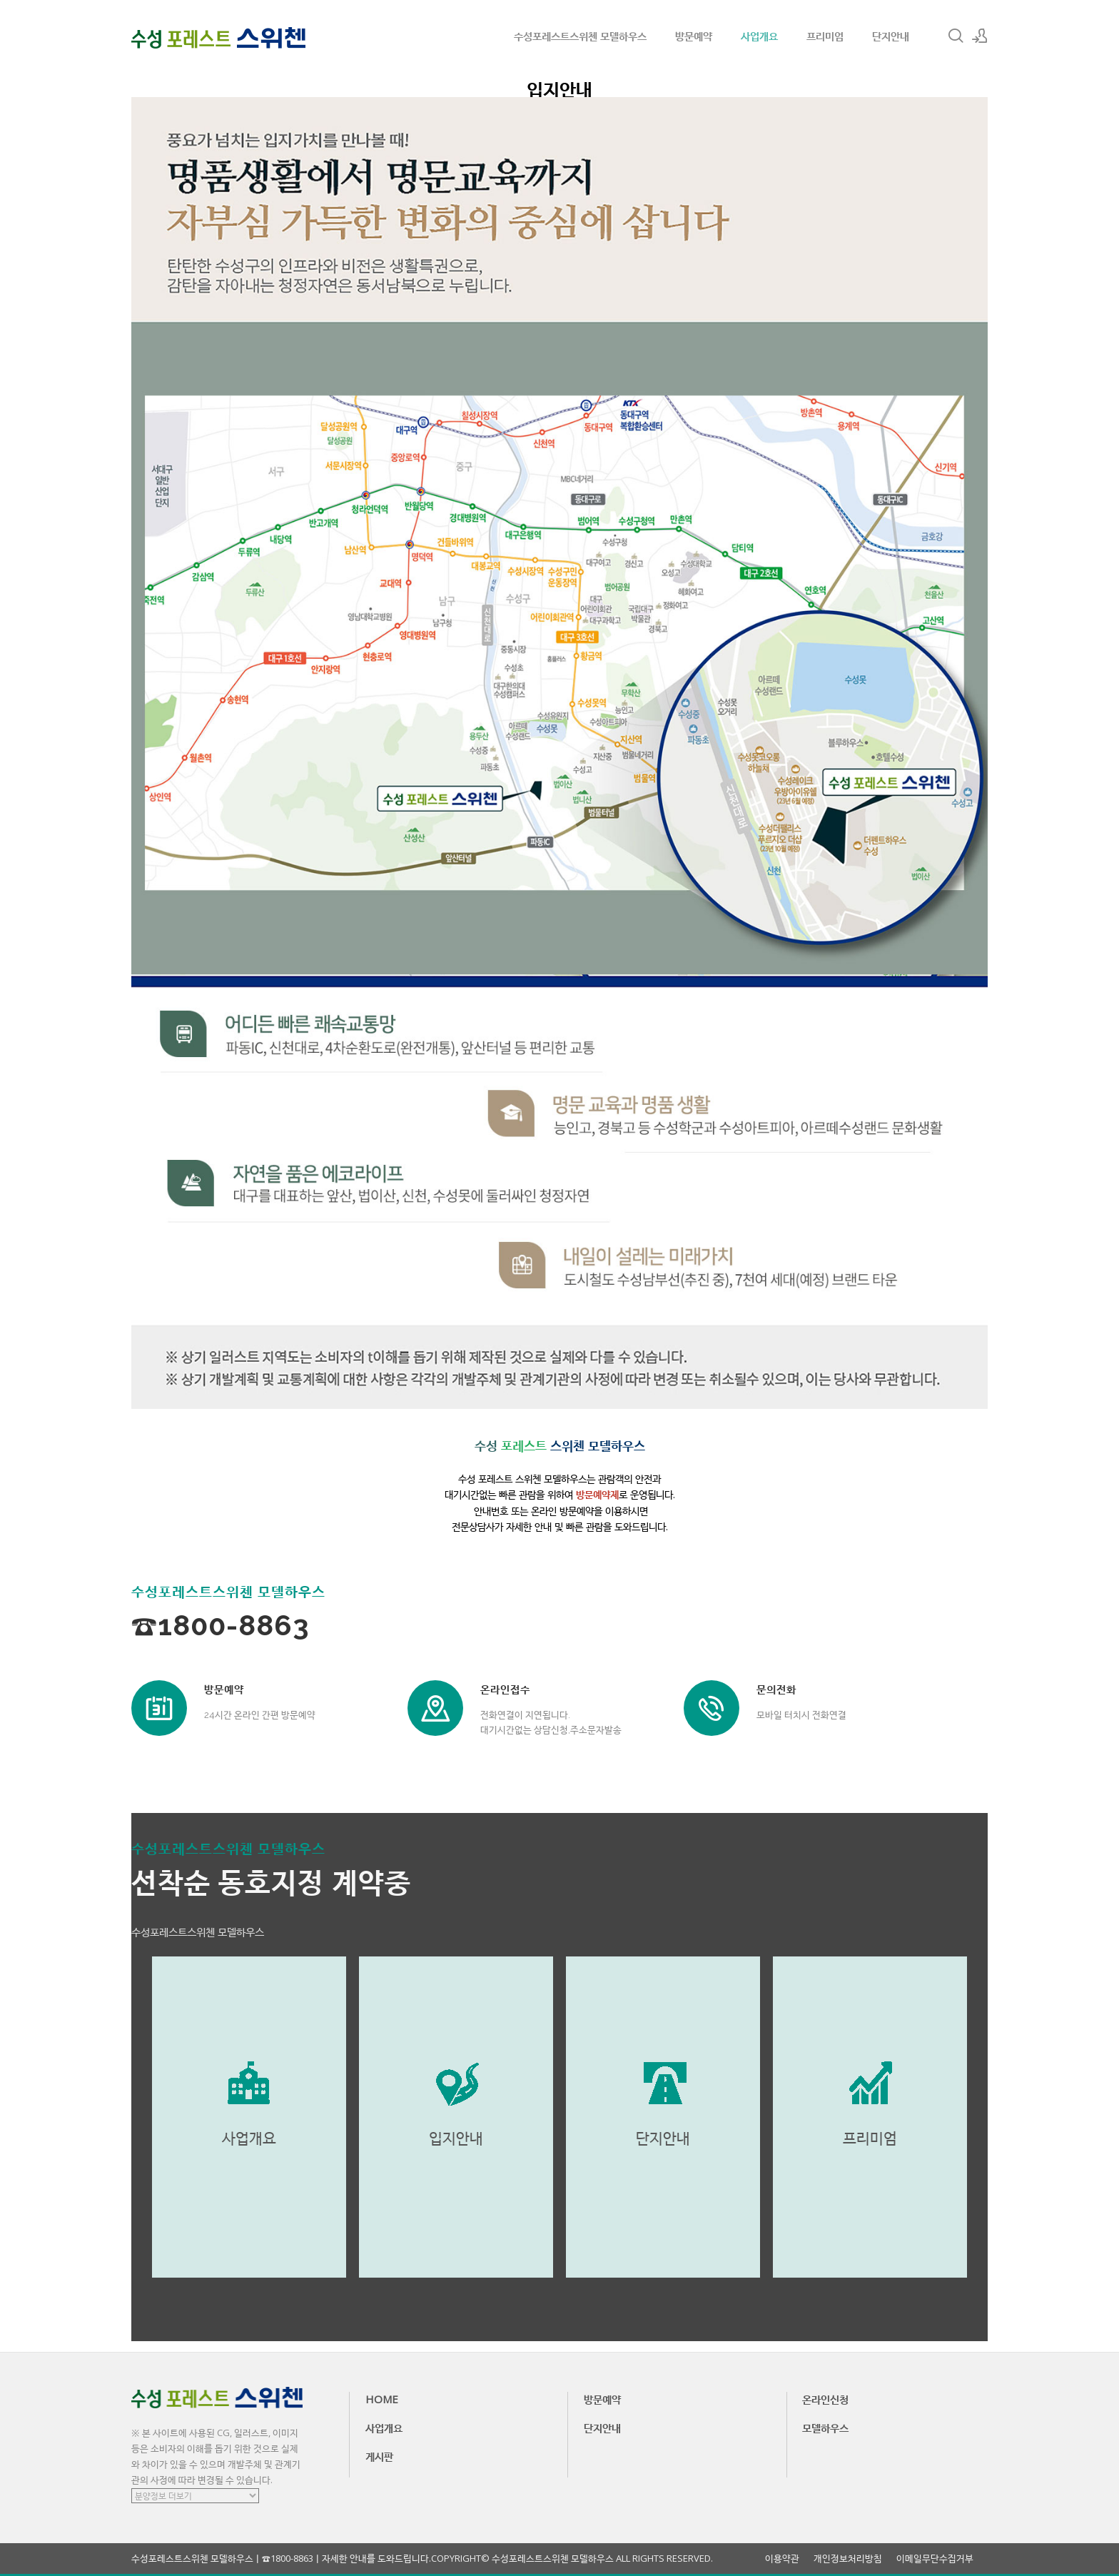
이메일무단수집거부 (934, 2558)
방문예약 (693, 36)
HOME (381, 2399)
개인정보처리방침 (848, 2558)
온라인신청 (825, 2399)
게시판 (379, 2456)
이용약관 (782, 2558)
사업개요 (759, 36)
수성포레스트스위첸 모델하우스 (580, 36)
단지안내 (890, 36)
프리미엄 (825, 36)
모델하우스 (825, 2427)
